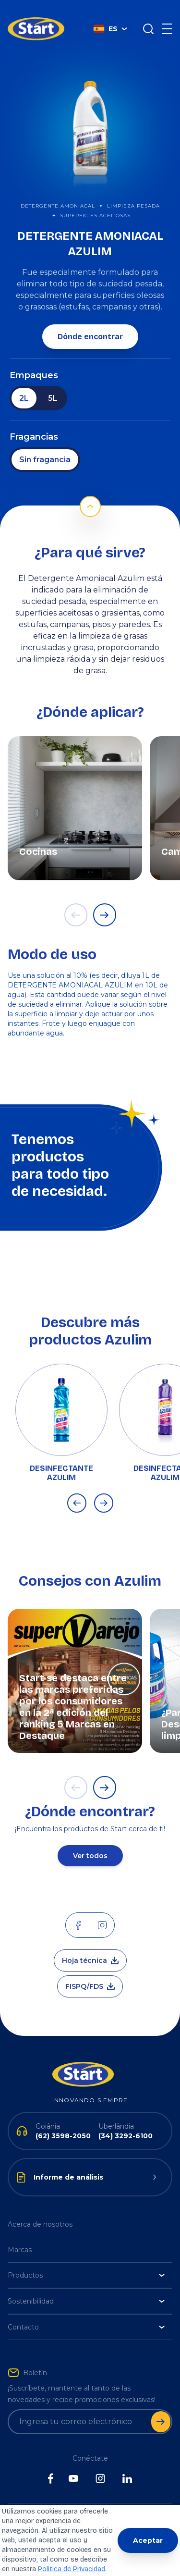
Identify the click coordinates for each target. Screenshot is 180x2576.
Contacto (86, 2312)
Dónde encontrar (90, 322)
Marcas (20, 2235)
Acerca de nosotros (40, 2210)
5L (53, 383)
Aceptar (148, 2540)
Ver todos (90, 1841)
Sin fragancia (45, 445)
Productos (86, 2260)
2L (24, 383)
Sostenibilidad (86, 2286)
